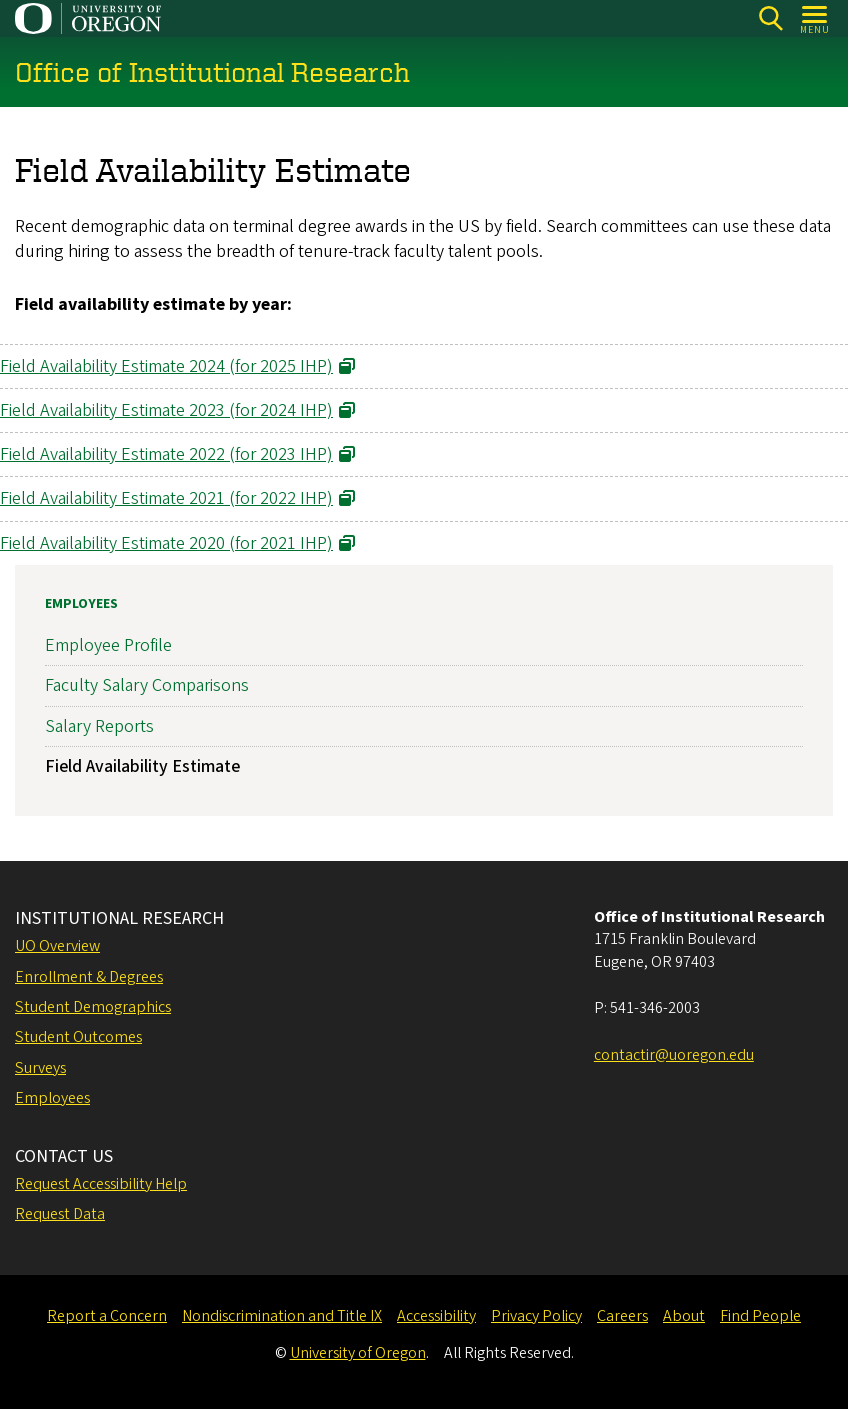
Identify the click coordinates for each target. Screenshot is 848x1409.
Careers (622, 1316)
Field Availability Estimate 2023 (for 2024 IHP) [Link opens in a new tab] (166, 410)
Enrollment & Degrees (89, 977)
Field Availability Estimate (142, 766)
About (684, 1316)
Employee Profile (108, 645)
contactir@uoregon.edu (674, 1055)
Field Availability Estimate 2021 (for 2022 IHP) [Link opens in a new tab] (166, 499)
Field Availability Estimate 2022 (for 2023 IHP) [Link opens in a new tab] (166, 455)
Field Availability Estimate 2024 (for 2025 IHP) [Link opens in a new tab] (166, 366)
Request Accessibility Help (101, 1184)
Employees (81, 604)
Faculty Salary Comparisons (147, 685)
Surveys (40, 1068)
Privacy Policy (536, 1316)
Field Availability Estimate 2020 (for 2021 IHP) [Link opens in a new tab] (166, 543)
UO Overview (57, 946)
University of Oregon (358, 1353)
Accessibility (436, 1316)
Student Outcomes (78, 1037)
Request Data (60, 1214)
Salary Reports (99, 726)
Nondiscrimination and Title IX (282, 1316)
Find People (760, 1316)
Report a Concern (107, 1316)
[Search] (770, 18)
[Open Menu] (815, 18)
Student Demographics (93, 1007)
